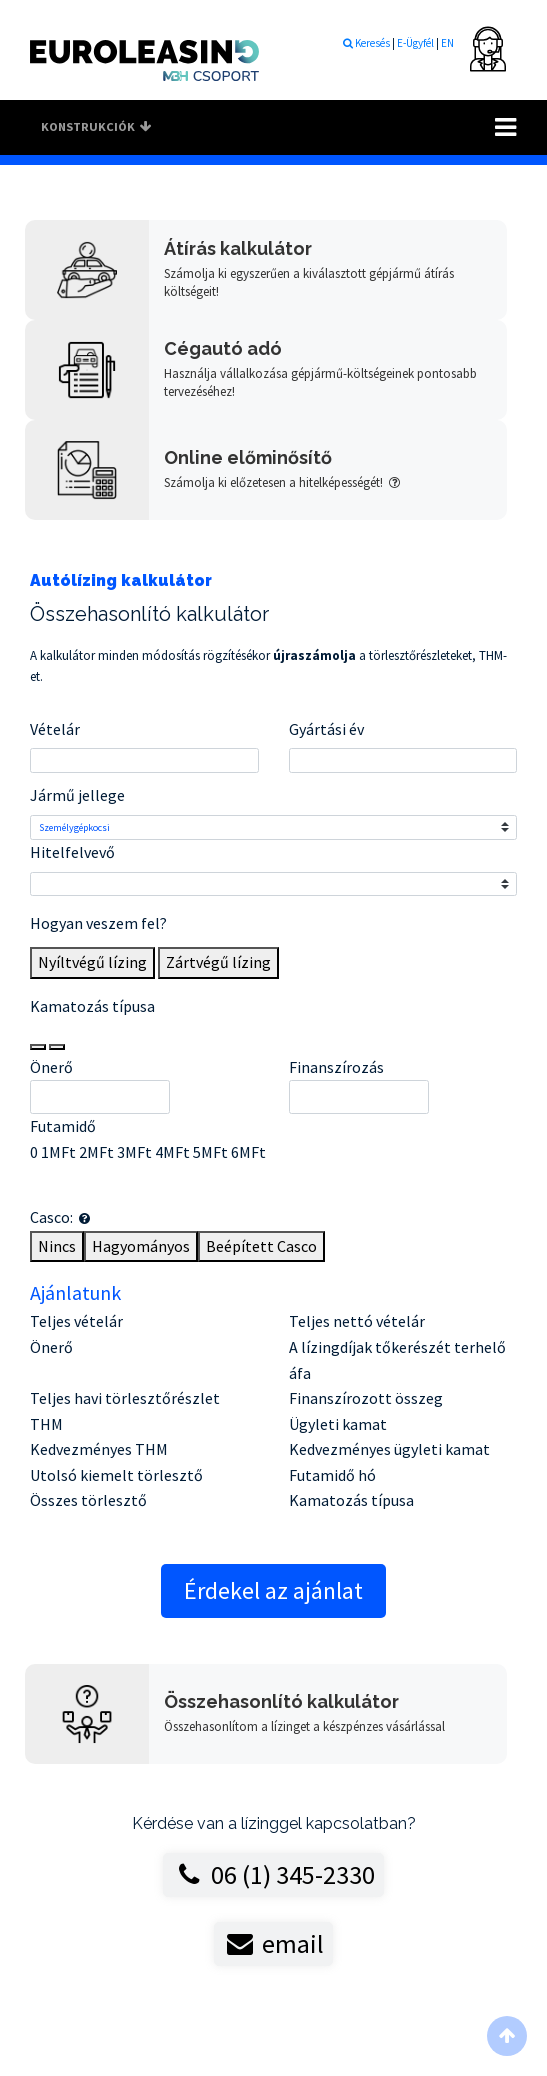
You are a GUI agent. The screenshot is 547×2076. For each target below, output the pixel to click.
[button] (84, 1218)
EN (447, 43)
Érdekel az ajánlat (273, 1590)
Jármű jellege (77, 795)
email (273, 1943)
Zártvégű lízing (218, 962)
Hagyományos (141, 1246)
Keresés (366, 43)
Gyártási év (326, 729)
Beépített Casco (261, 1246)
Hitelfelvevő (72, 852)
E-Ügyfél (416, 43)
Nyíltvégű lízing (92, 962)
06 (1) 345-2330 (273, 1874)
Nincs (57, 1246)
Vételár (55, 729)
